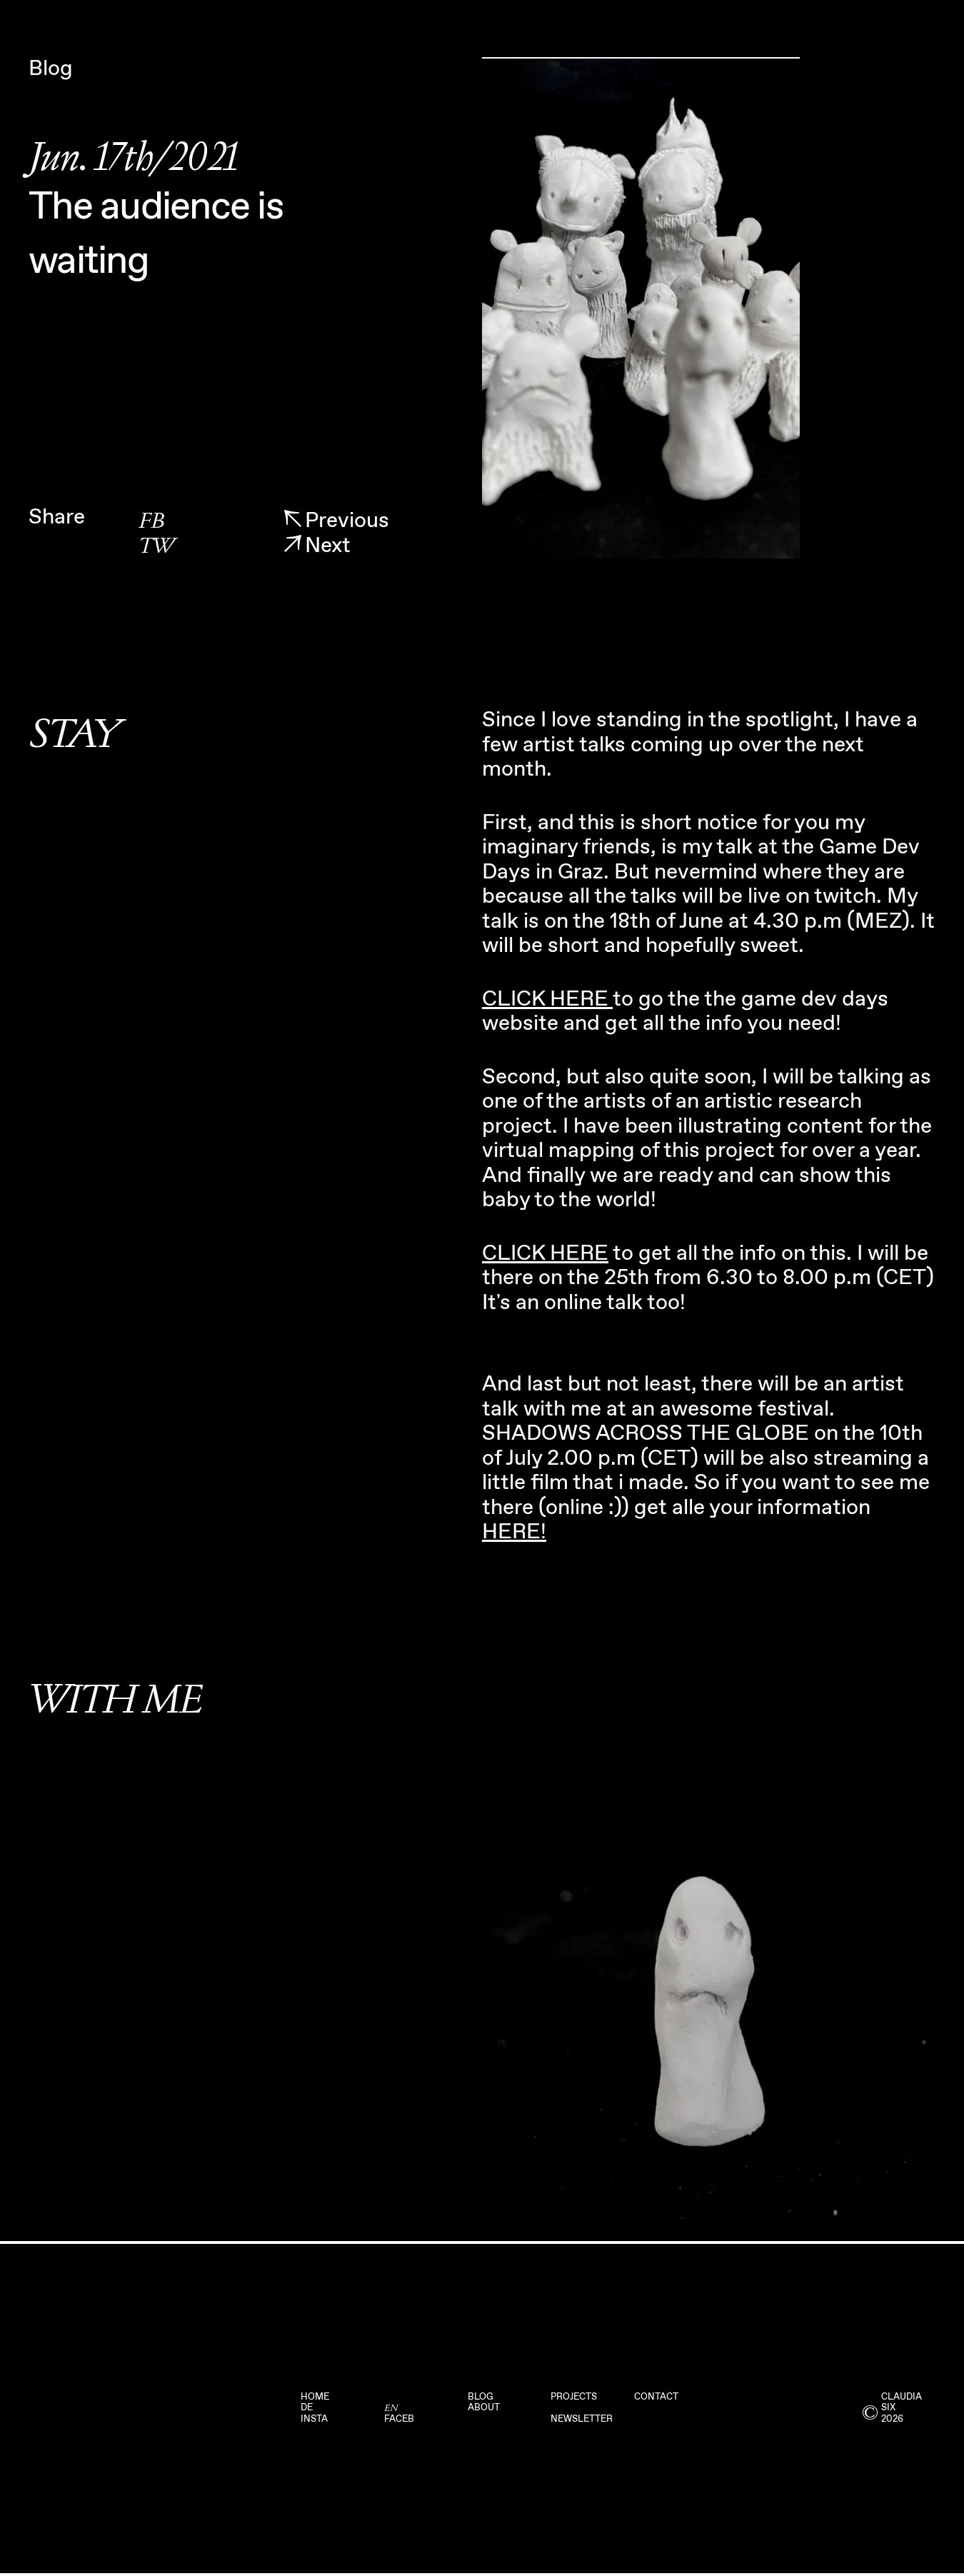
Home (315, 2397)
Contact (656, 2397)
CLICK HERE (547, 999)
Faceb (399, 2419)
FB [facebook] (151, 521)
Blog (480, 2397)
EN (391, 2408)
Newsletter (582, 2419)
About (484, 2408)
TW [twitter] (156, 546)
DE (307, 2408)
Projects (574, 2397)
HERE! (514, 1532)
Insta (314, 2419)
